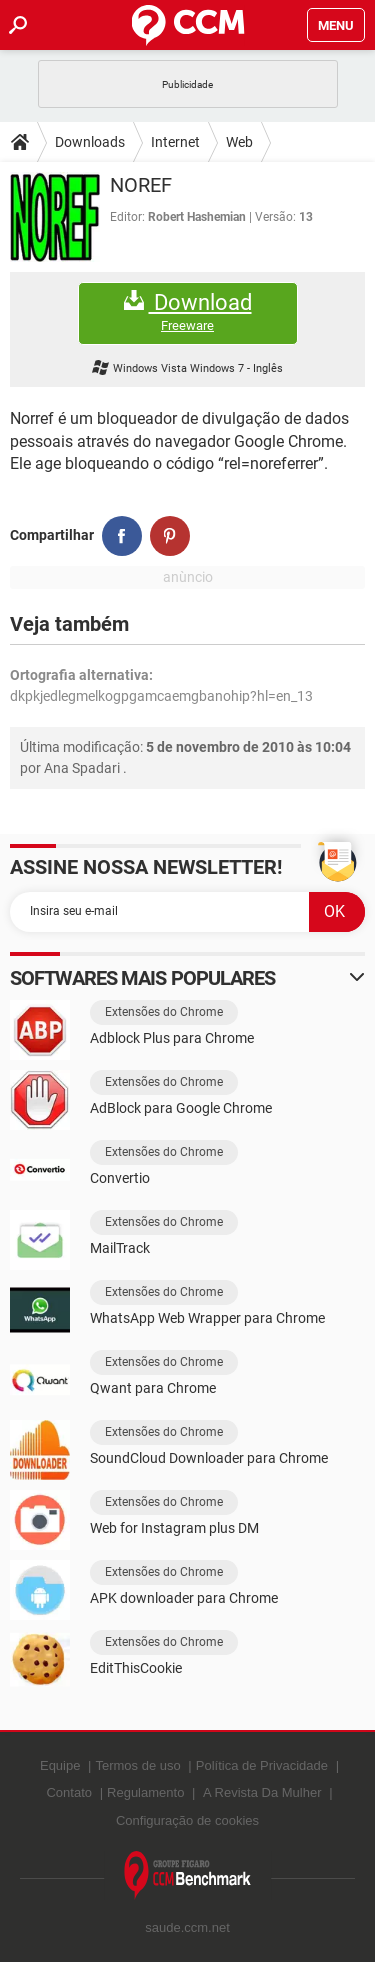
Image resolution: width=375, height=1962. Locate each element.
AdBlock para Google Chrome (181, 1108)
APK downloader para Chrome (184, 1598)
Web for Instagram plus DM (174, 1528)
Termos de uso (137, 1765)
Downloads (90, 142)
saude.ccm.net (187, 1927)
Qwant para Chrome (153, 1388)
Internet (175, 142)
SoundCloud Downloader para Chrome (209, 1458)
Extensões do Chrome (164, 1012)
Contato (69, 1792)
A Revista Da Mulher (262, 1792)
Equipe (60, 1765)
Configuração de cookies (187, 1820)
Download (188, 312)
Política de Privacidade (262, 1765)
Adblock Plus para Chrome (172, 1038)
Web (239, 142)
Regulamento (145, 1792)
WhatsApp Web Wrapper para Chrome (207, 1318)
